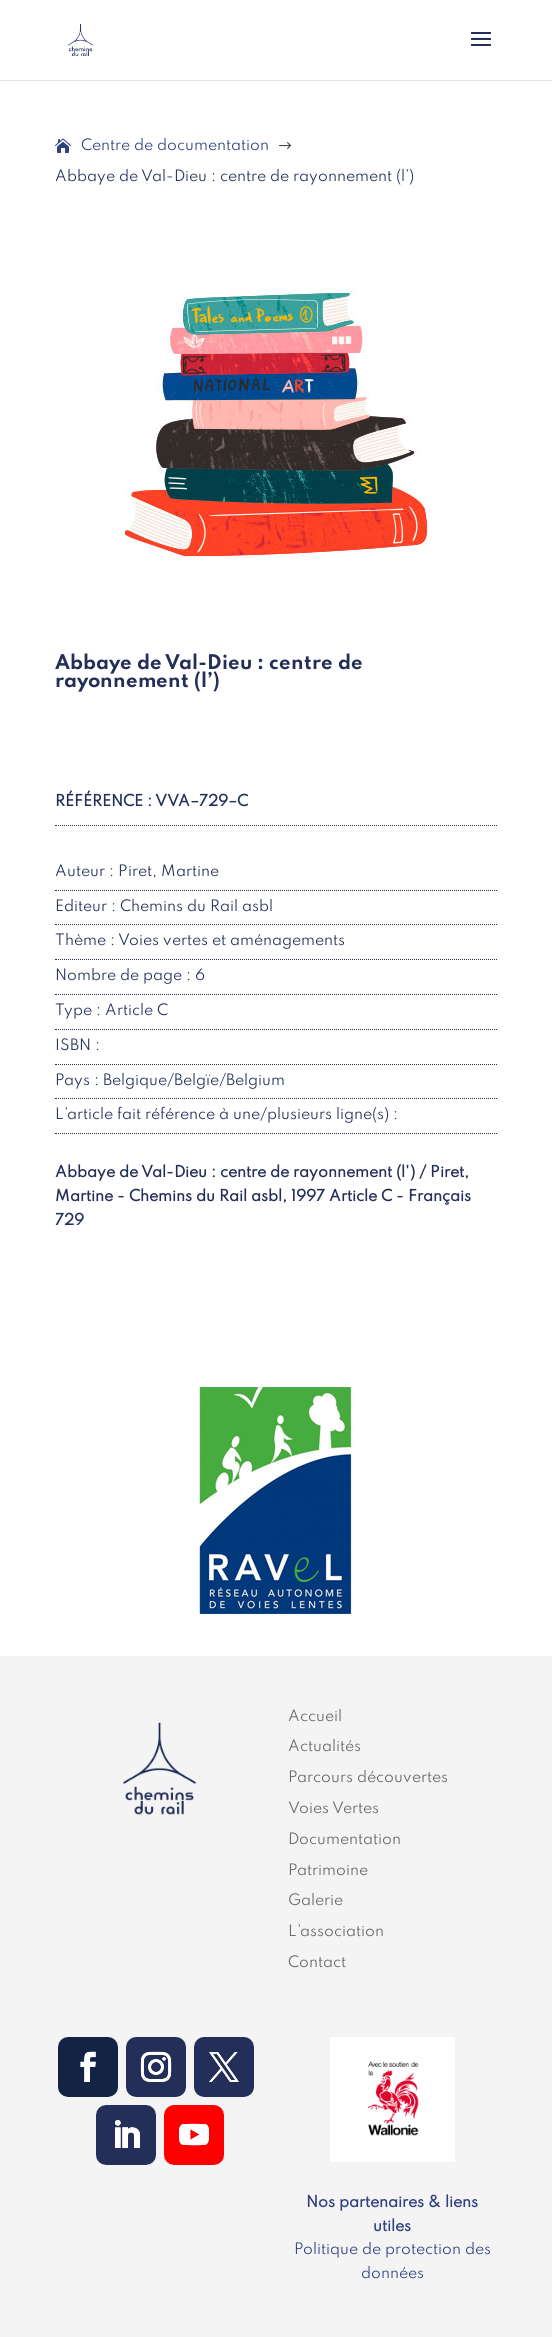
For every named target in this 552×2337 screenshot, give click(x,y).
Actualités (324, 1747)
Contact (317, 1963)
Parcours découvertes (368, 1778)
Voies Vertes (333, 1809)
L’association (336, 1932)
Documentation (344, 1840)
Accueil (315, 1717)
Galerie (315, 1901)
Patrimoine (328, 1871)
